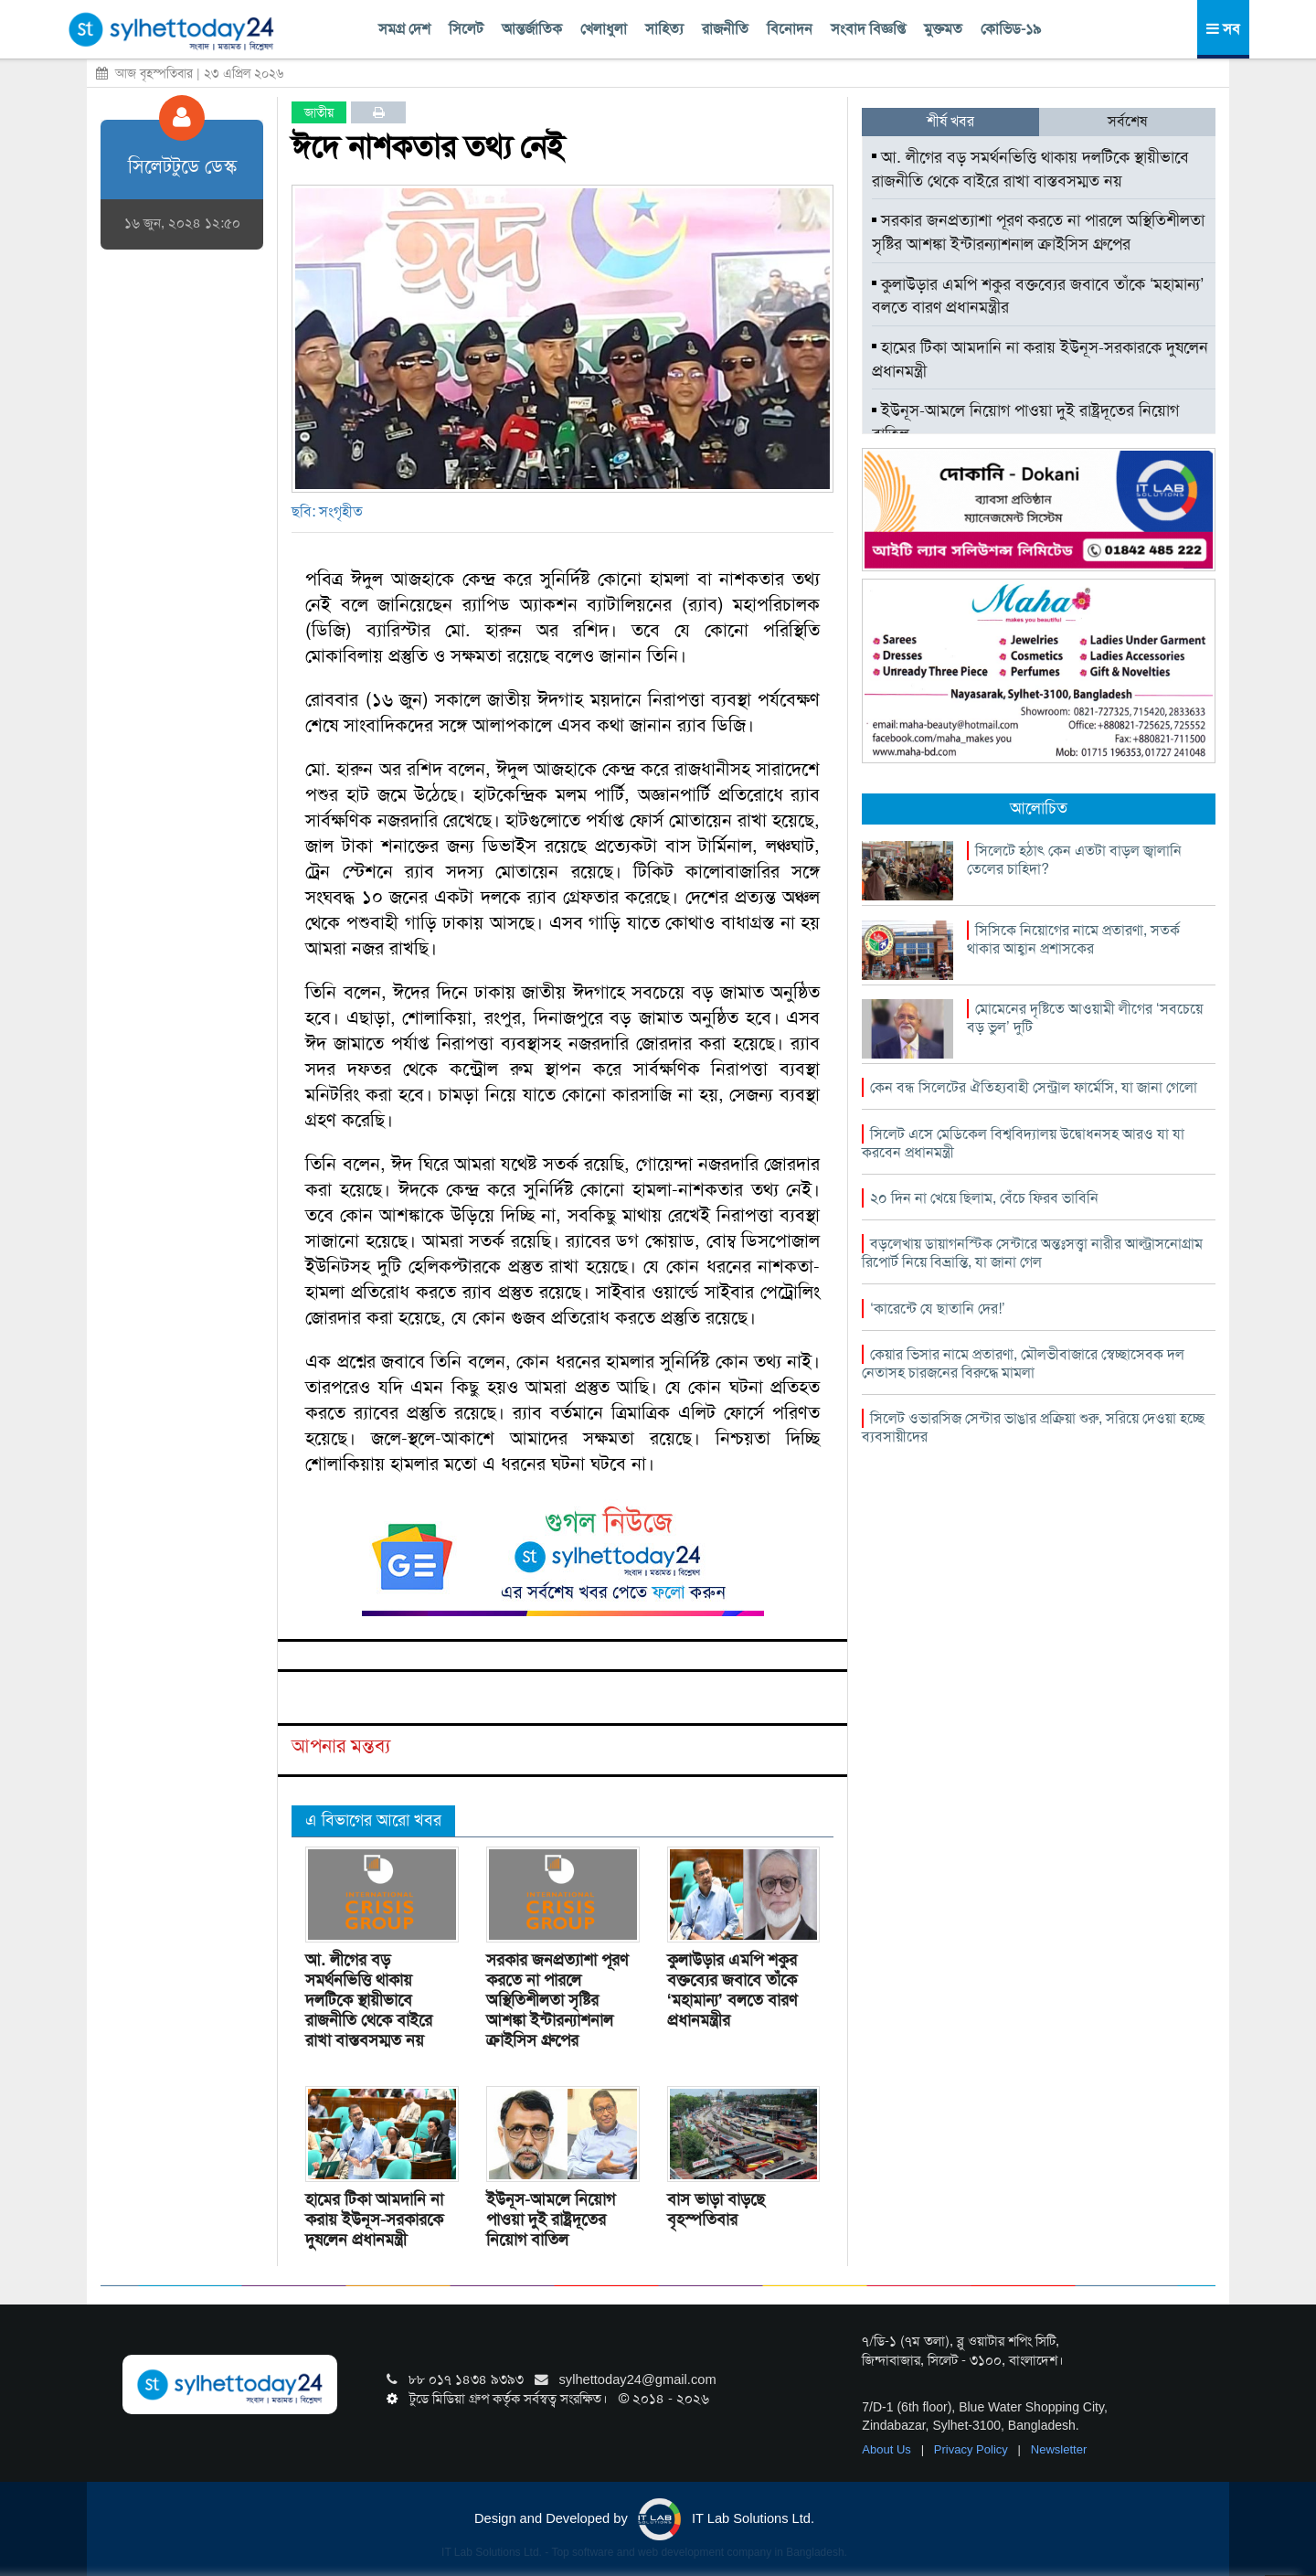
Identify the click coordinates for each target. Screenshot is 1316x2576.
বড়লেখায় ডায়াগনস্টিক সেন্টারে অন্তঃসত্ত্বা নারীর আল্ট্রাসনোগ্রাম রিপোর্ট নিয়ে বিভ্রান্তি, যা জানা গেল (1032, 1253)
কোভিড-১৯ (1011, 28)
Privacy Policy (973, 2449)
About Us (888, 2449)
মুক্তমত (943, 28)
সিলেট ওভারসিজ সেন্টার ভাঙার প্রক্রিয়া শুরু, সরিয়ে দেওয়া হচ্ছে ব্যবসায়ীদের (1033, 1427)
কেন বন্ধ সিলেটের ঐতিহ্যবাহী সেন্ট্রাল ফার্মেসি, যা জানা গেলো (1033, 1087)
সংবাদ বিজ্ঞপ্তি (868, 28)
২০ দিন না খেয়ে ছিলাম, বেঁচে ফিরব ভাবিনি (984, 1198)
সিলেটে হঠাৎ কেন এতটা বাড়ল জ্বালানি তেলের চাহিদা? (1074, 859)
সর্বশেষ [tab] (1127, 121)
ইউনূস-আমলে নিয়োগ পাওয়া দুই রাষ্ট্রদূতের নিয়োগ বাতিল (550, 2219)
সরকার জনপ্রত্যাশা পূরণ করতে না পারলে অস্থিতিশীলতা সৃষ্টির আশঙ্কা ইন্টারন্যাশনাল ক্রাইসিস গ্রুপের (557, 2000)
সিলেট (466, 28)
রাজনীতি (725, 28)
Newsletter (1059, 2449)
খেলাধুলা (603, 28)
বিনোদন (789, 28)
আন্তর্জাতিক (532, 28)
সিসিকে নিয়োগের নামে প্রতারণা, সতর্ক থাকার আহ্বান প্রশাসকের (1073, 939)
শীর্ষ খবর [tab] (950, 121)
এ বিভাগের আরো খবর (373, 1820)
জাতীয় (319, 112)
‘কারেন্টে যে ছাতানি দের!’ (937, 1308)
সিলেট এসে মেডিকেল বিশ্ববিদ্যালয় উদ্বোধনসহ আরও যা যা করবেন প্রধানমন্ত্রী (1023, 1143)
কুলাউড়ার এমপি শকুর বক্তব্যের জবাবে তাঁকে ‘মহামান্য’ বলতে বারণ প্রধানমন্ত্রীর (732, 1990)
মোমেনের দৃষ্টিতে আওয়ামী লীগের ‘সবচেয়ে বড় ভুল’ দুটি (1085, 1018)
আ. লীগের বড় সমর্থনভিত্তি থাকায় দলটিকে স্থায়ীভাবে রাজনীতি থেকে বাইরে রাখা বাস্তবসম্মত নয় (368, 2000)
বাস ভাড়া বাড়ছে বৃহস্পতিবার (716, 2209)
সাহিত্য (664, 28)
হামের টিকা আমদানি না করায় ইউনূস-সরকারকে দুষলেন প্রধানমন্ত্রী (374, 2219)
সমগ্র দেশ (404, 28)
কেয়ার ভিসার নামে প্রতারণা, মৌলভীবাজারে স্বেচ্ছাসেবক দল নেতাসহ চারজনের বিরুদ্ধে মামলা (1023, 1363)
